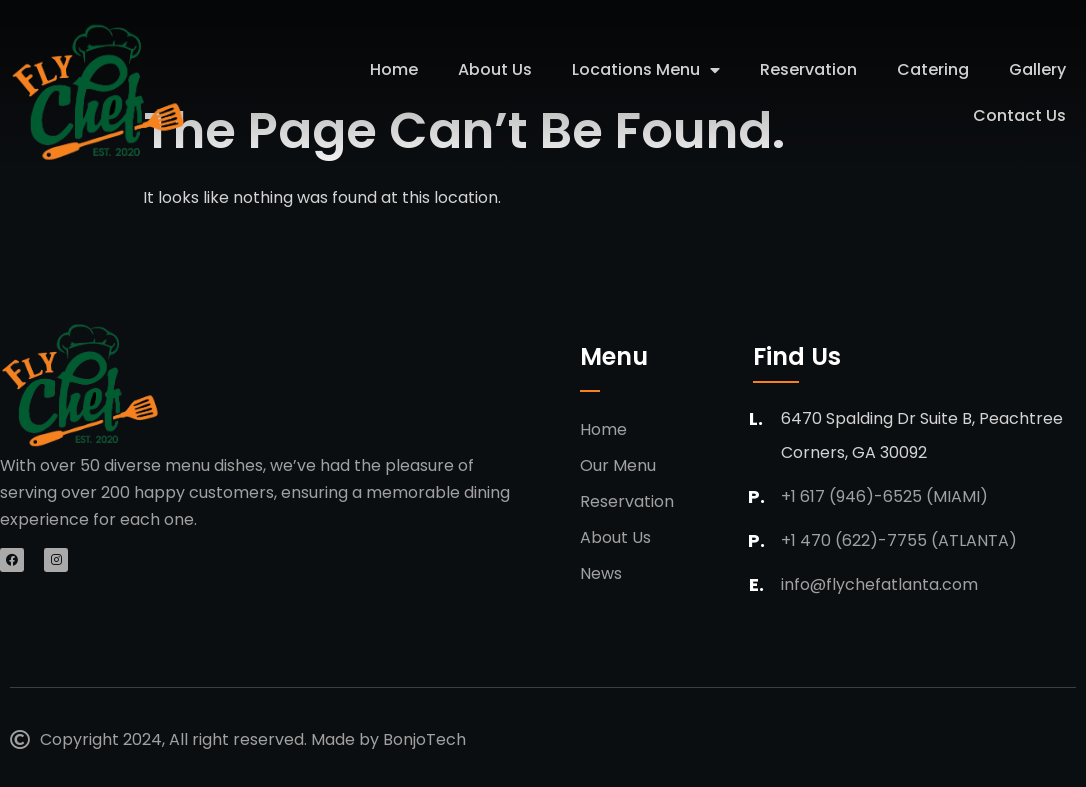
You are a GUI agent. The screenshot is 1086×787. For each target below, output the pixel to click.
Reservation (808, 69)
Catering (933, 69)
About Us (495, 69)
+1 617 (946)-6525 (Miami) (884, 496)
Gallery (1037, 69)
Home (394, 69)
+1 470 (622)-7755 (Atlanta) (899, 540)
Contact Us (1019, 115)
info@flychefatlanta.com (879, 584)
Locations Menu (646, 70)
